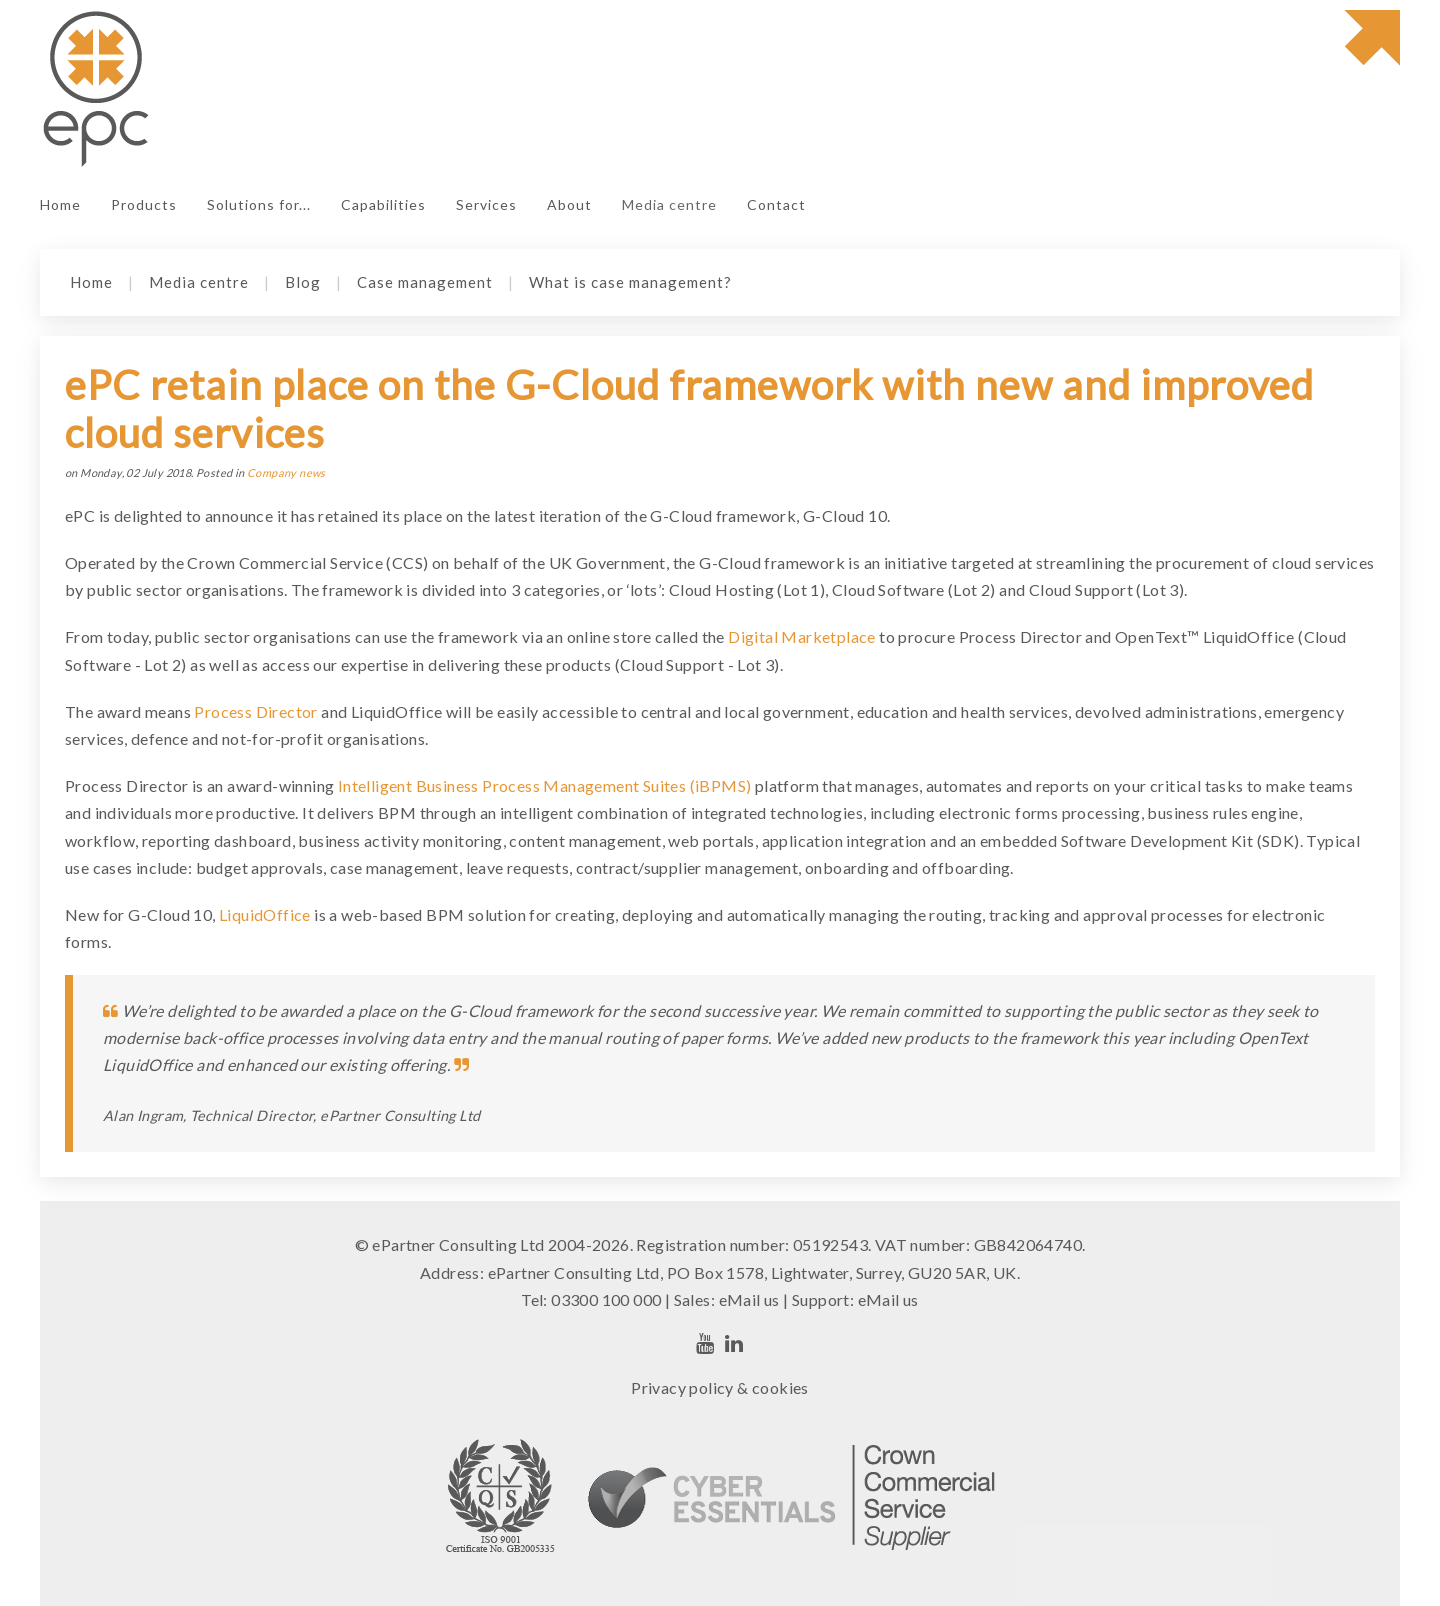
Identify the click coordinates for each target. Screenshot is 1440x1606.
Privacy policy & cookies (720, 1387)
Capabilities (383, 204)
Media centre (669, 204)
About (569, 204)
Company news (286, 472)
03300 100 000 (606, 1299)
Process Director (255, 711)
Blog (303, 282)
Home (60, 204)
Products (144, 204)
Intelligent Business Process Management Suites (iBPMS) (545, 785)
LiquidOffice (265, 914)
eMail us (749, 1299)
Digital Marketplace (802, 636)
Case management (425, 282)
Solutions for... (259, 204)
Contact (776, 204)
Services (486, 204)
